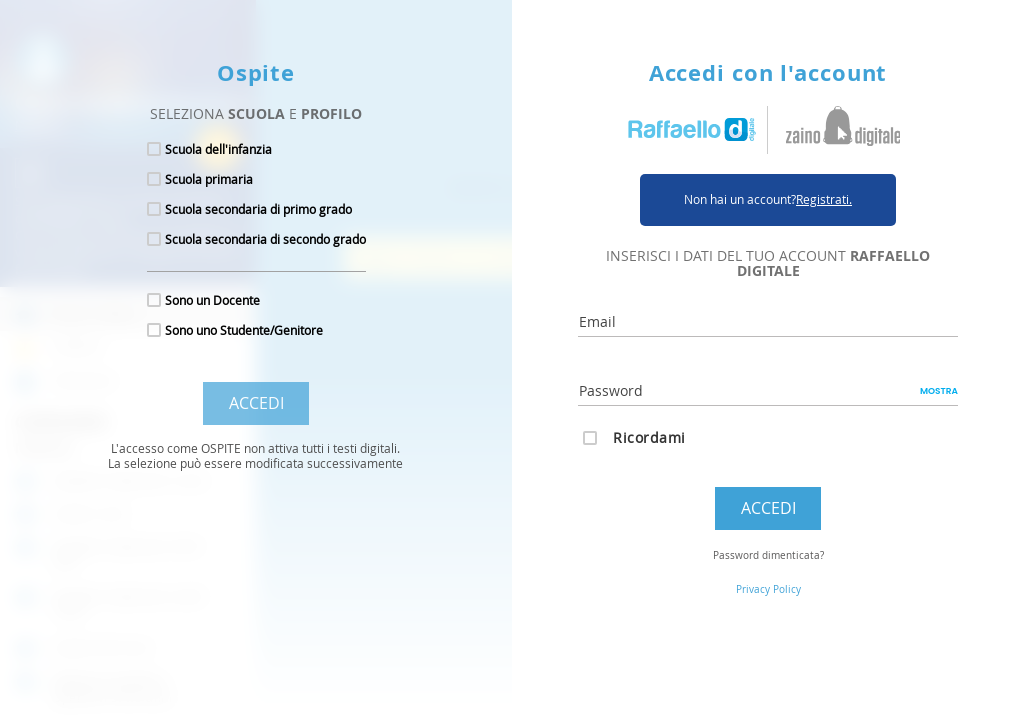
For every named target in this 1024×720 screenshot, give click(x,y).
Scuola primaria (209, 179)
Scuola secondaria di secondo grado (265, 239)
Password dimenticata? (768, 555)
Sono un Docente (212, 300)
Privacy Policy (768, 589)
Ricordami (649, 437)
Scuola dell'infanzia (218, 149)
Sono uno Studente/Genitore (244, 330)
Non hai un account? (768, 199)
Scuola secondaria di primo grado (258, 209)
